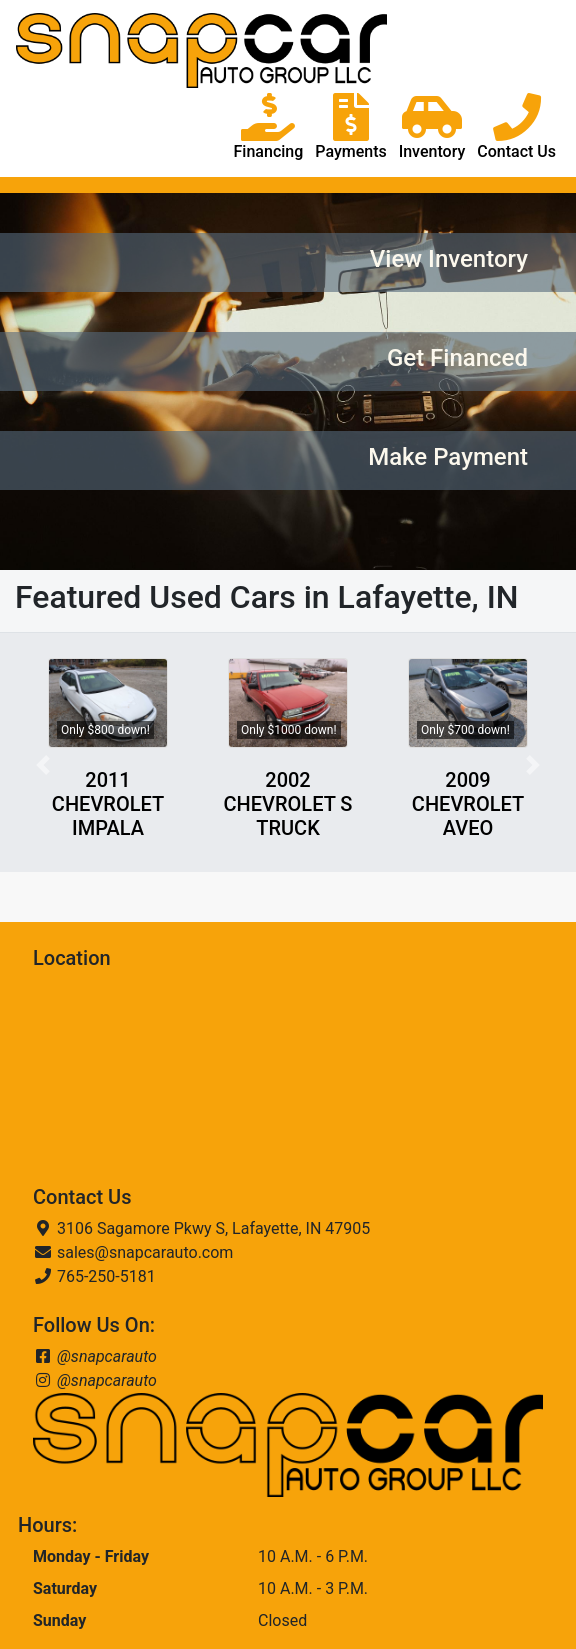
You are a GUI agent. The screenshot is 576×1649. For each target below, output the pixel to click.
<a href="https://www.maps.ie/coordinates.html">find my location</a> (183, 1078)
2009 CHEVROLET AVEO (468, 804)
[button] (43, 765)
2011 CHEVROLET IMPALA (108, 804)
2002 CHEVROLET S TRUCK (288, 804)
